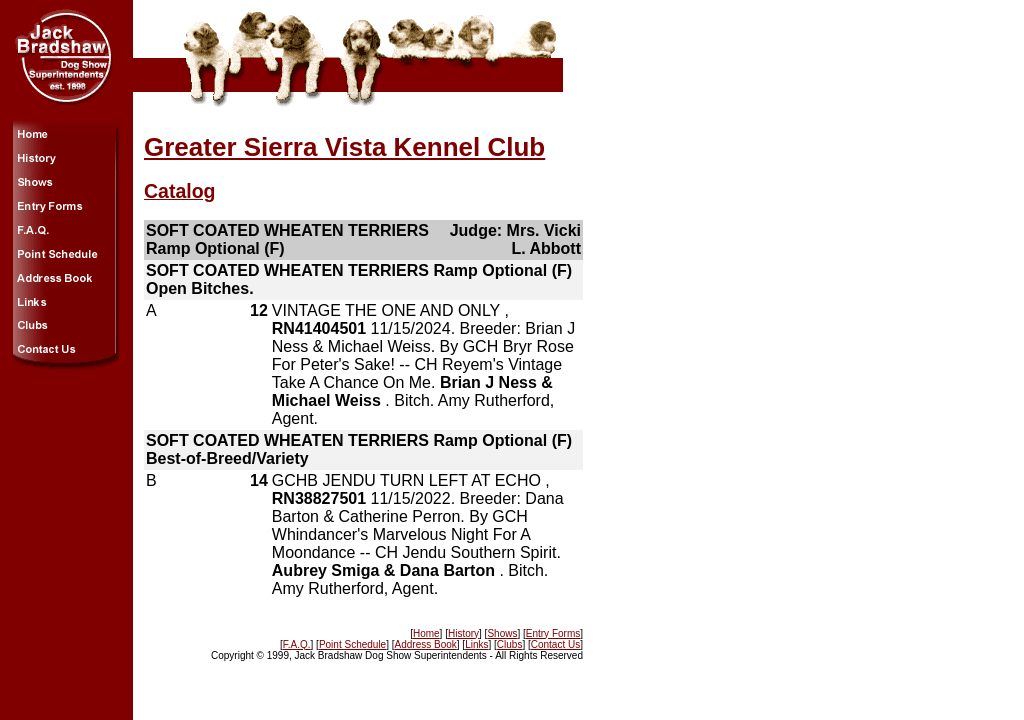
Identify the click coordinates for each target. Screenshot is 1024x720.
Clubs (510, 644)
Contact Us (555, 644)
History (463, 633)
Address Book (426, 644)
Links (476, 644)
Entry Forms (553, 633)
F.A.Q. (297, 644)
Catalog (180, 191)
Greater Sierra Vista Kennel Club (344, 147)
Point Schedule (352, 644)
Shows (502, 633)
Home (426, 633)
